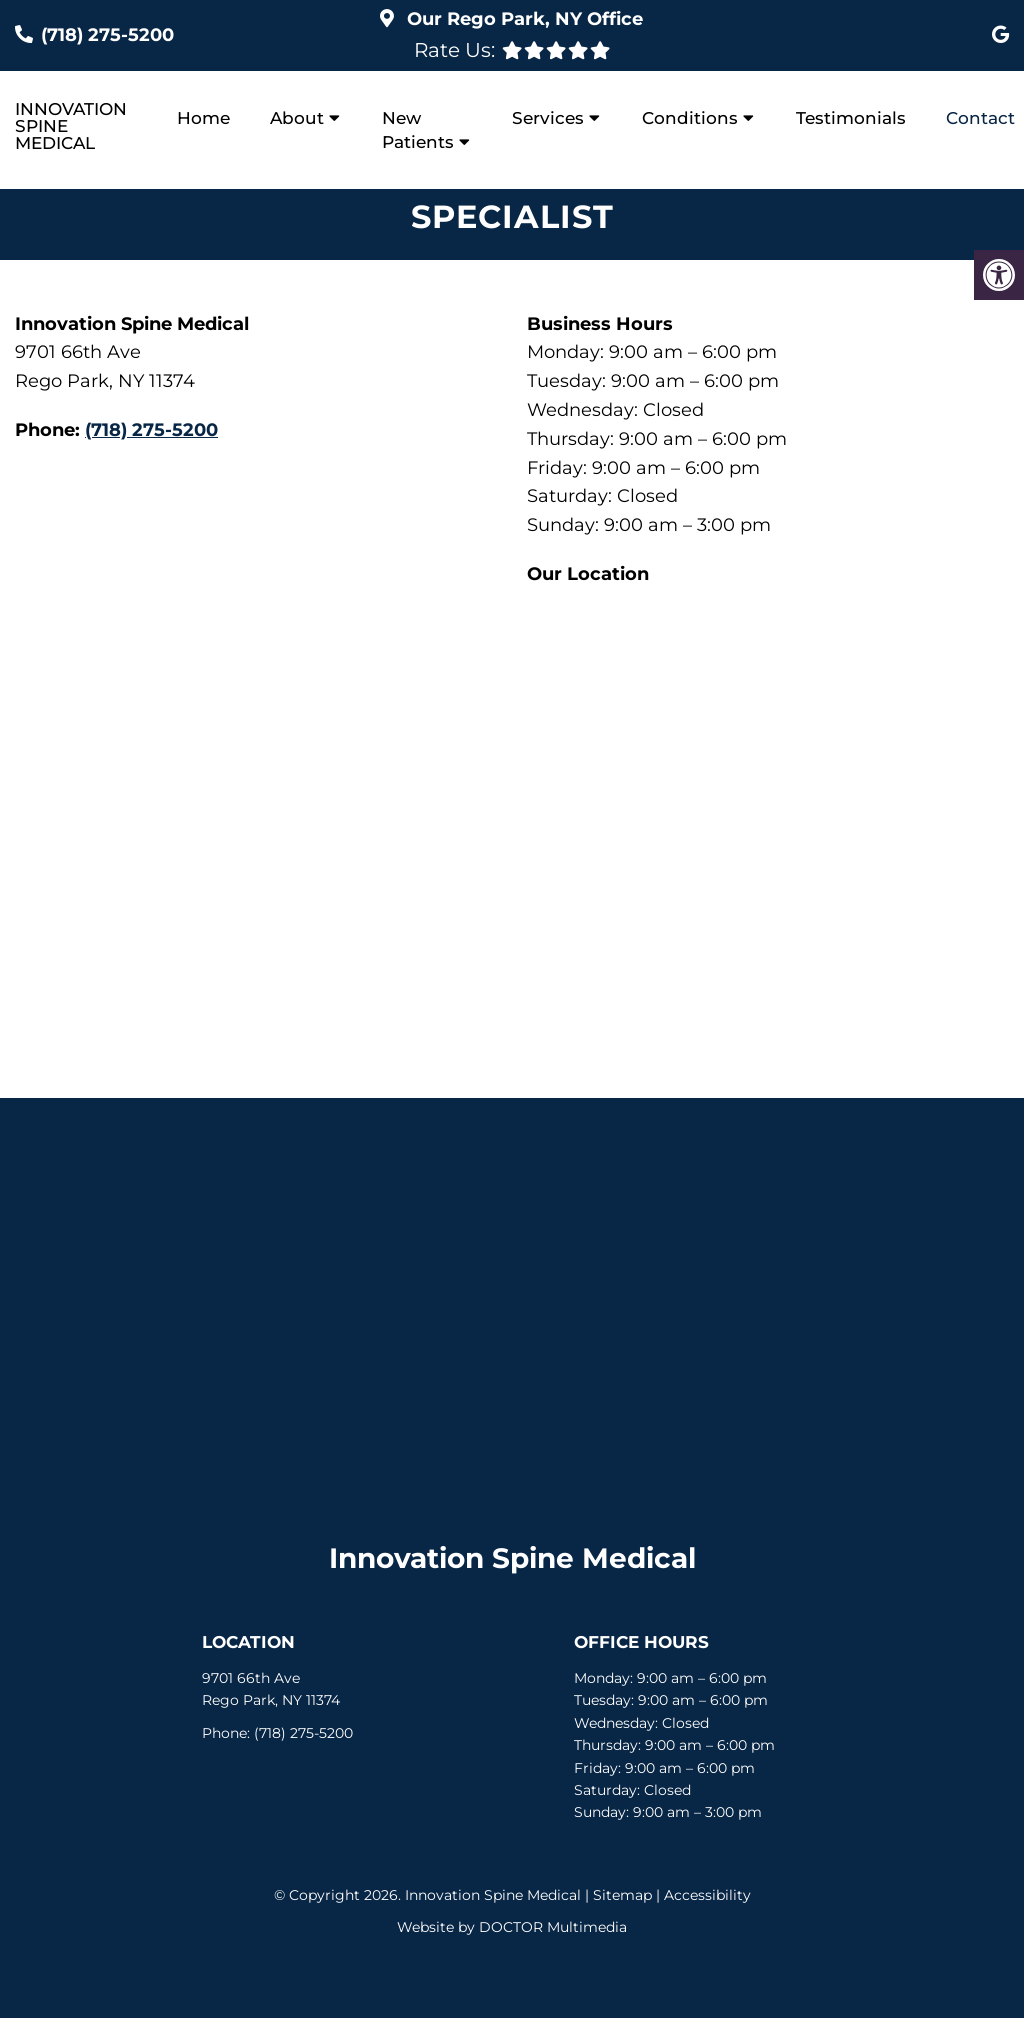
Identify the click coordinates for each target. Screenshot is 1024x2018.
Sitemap (622, 1895)
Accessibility (707, 1895)
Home (203, 118)
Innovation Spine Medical (71, 126)
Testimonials (851, 118)
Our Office (522, 19)
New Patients (418, 130)
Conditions (690, 118)
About (297, 118)
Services (548, 118)
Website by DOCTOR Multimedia (512, 1927)
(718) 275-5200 (107, 35)
